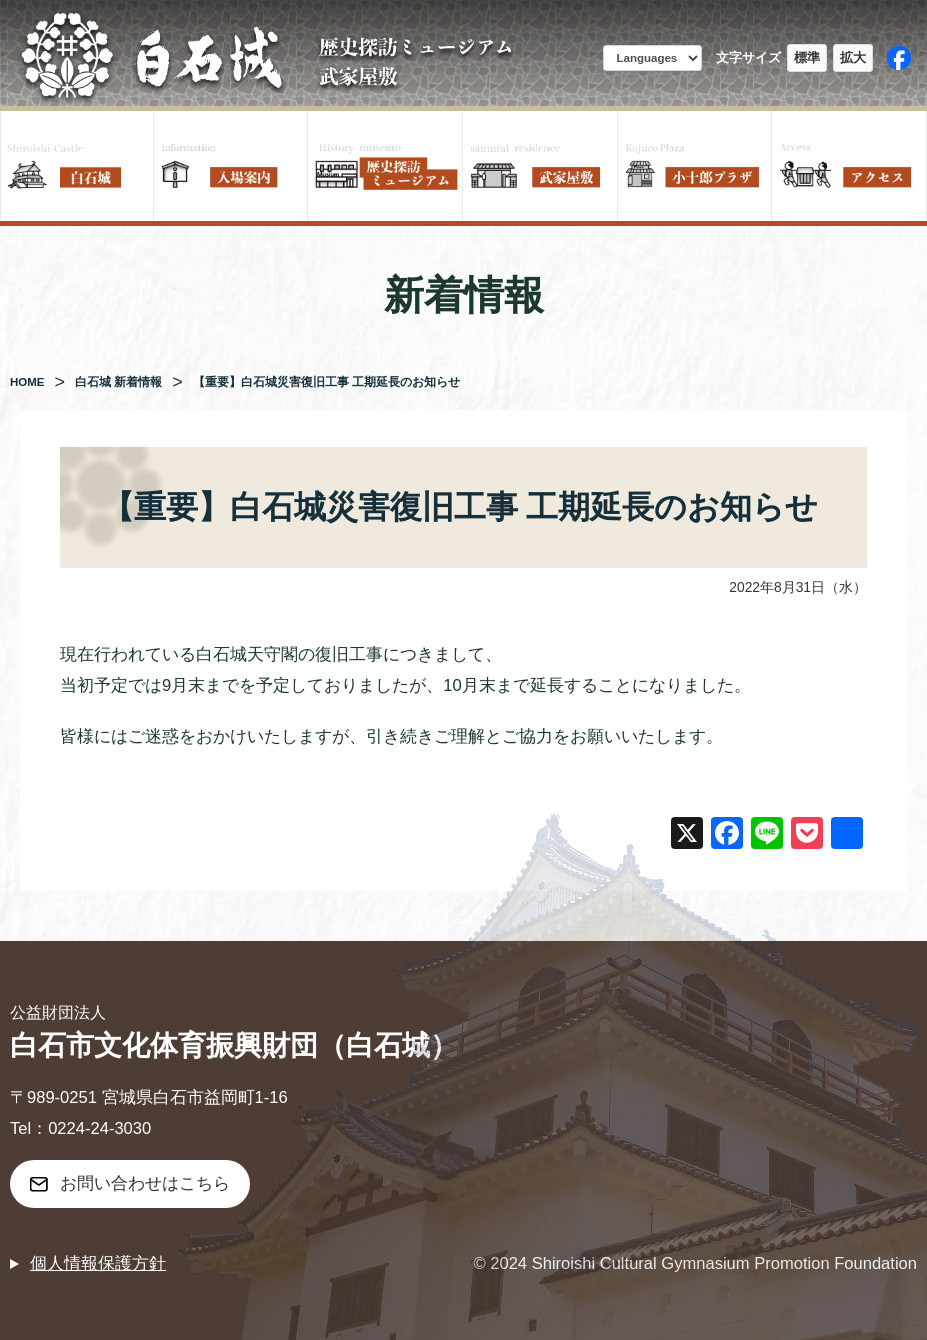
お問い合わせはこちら (145, 1183)
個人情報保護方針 (98, 1263)
